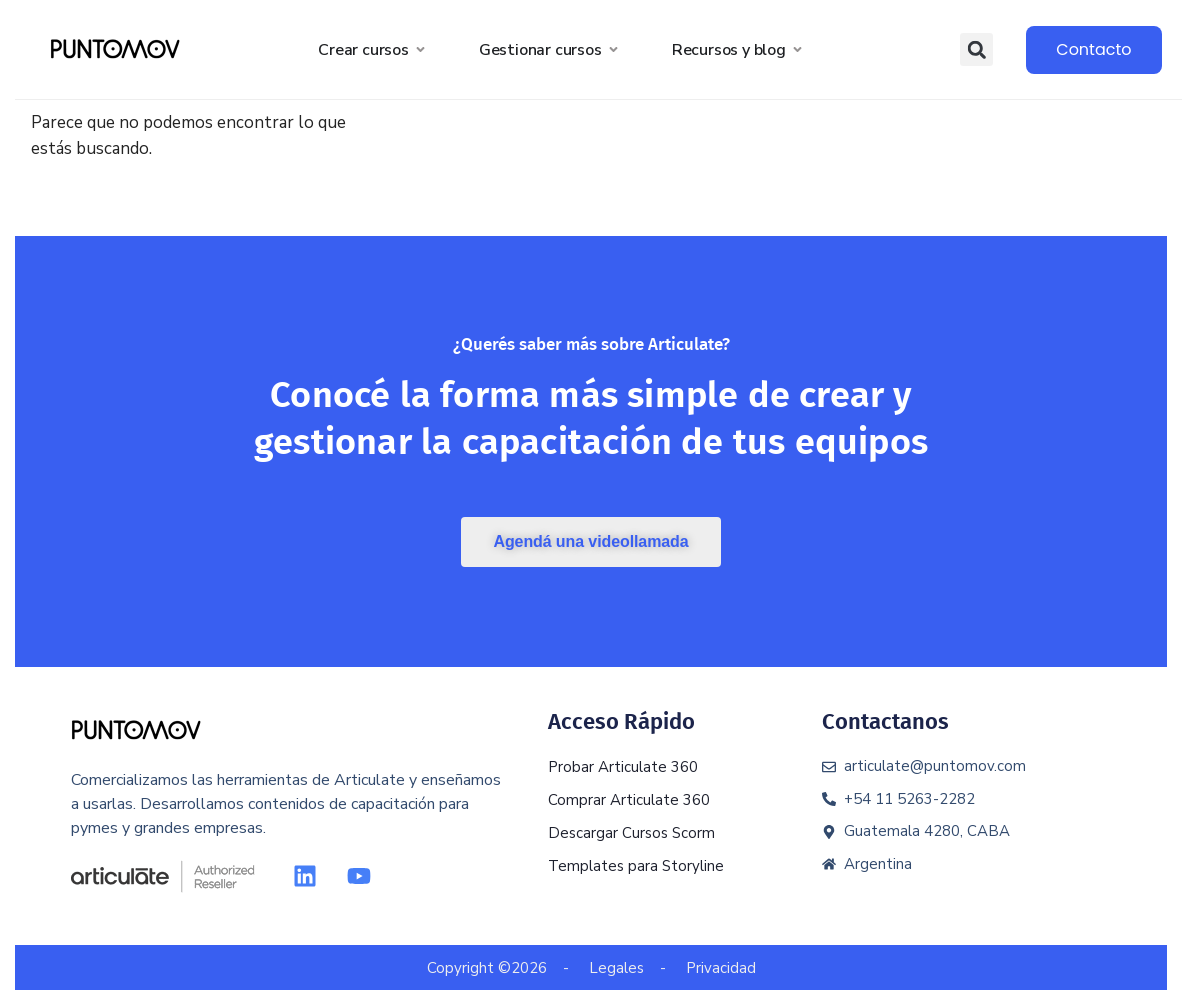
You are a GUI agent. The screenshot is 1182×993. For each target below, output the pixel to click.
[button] (976, 49)
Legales (616, 968)
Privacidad (721, 968)
